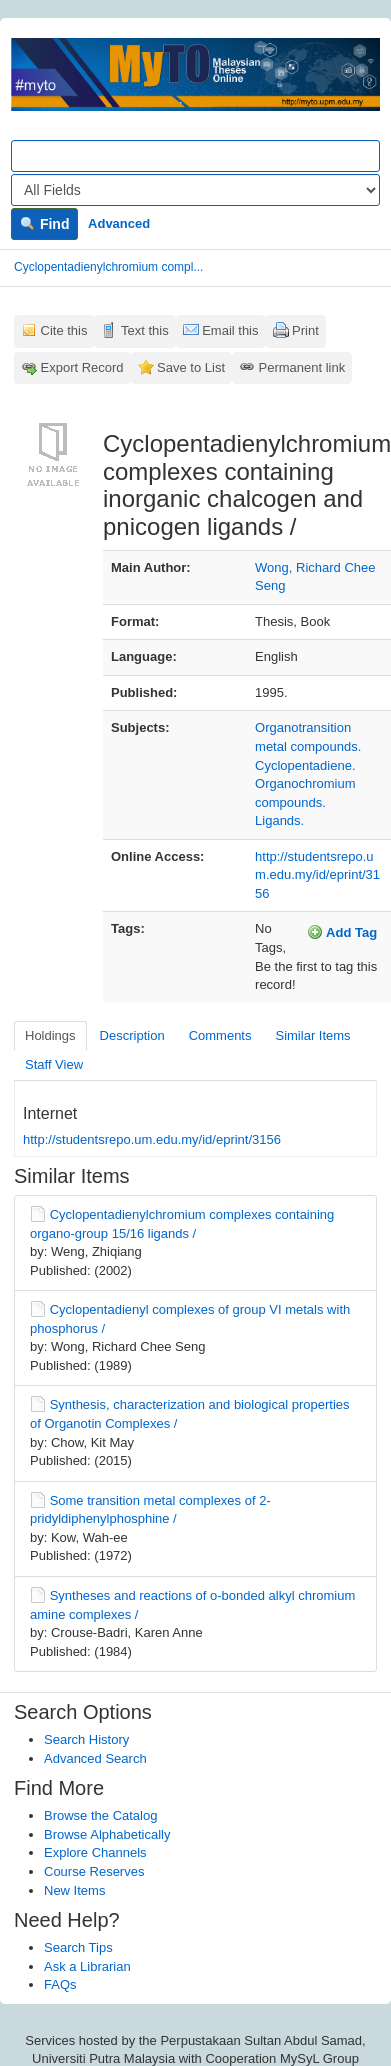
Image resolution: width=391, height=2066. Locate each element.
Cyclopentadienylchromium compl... (108, 267)
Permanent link (302, 367)
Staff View (54, 1064)
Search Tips (78, 1947)
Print (305, 330)
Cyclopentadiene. (305, 765)
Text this (145, 330)
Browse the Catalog (100, 1815)
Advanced (119, 223)
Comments (220, 1035)
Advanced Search (95, 1758)
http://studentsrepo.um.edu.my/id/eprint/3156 (317, 875)
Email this (230, 330)
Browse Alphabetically (107, 1834)
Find (44, 224)
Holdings (50, 1035)
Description (132, 1035)
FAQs (60, 1984)
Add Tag (342, 932)
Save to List (191, 367)
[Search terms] (195, 156)
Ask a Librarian (87, 1966)
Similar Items (312, 1035)
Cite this (64, 330)
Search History (86, 1739)
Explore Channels (95, 1852)
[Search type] (195, 190)
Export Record (82, 367)
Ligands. (279, 820)
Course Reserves (94, 1871)
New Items (74, 1890)
